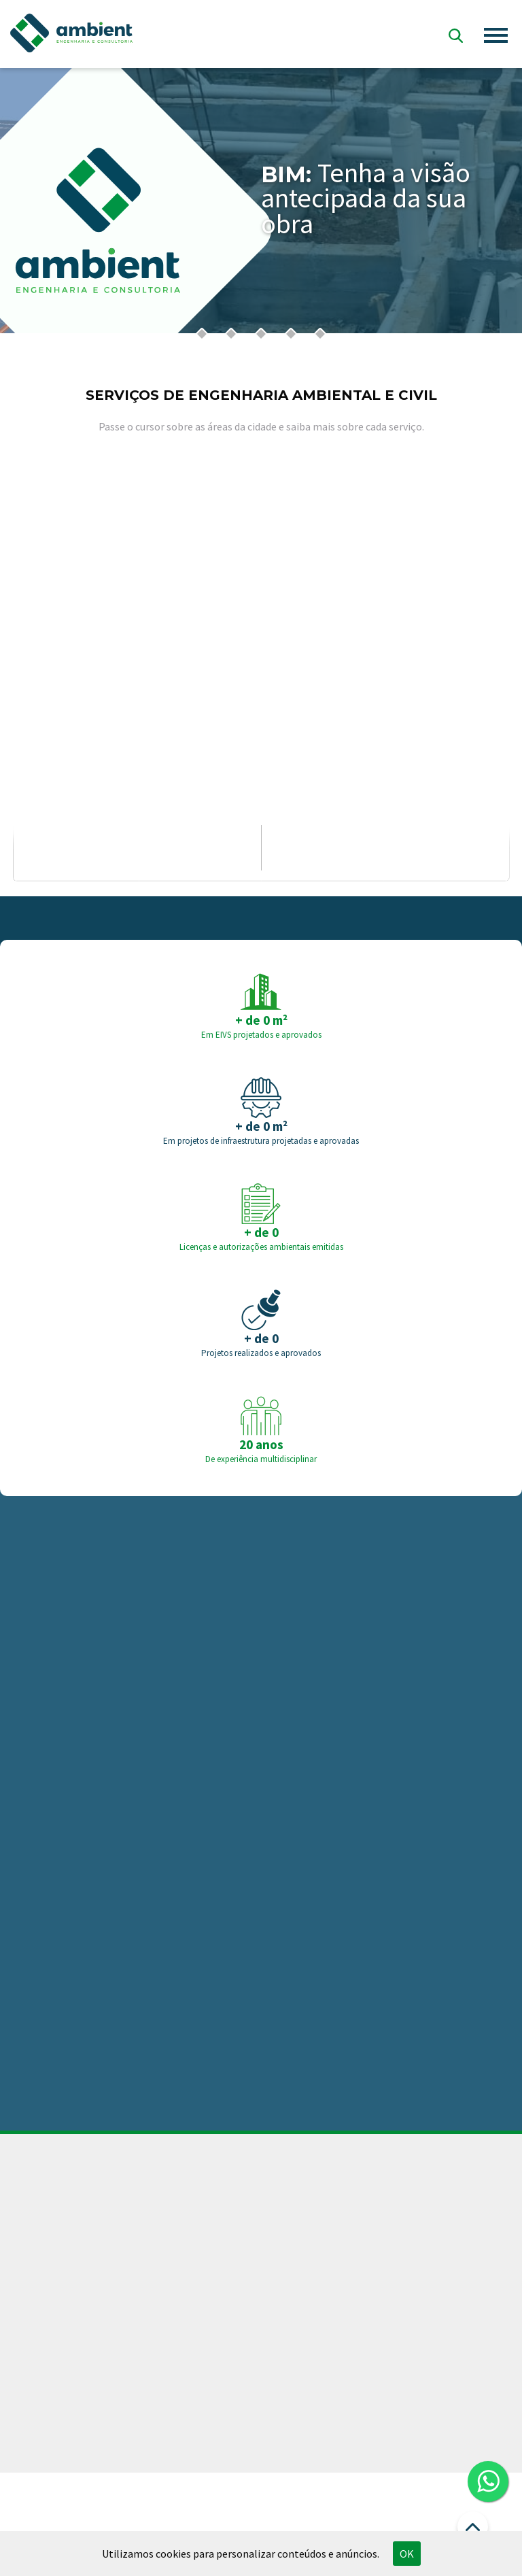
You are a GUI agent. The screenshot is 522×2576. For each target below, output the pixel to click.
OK (407, 2553)
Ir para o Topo (472, 2526)
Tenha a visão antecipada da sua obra (365, 198)
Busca (456, 36)
